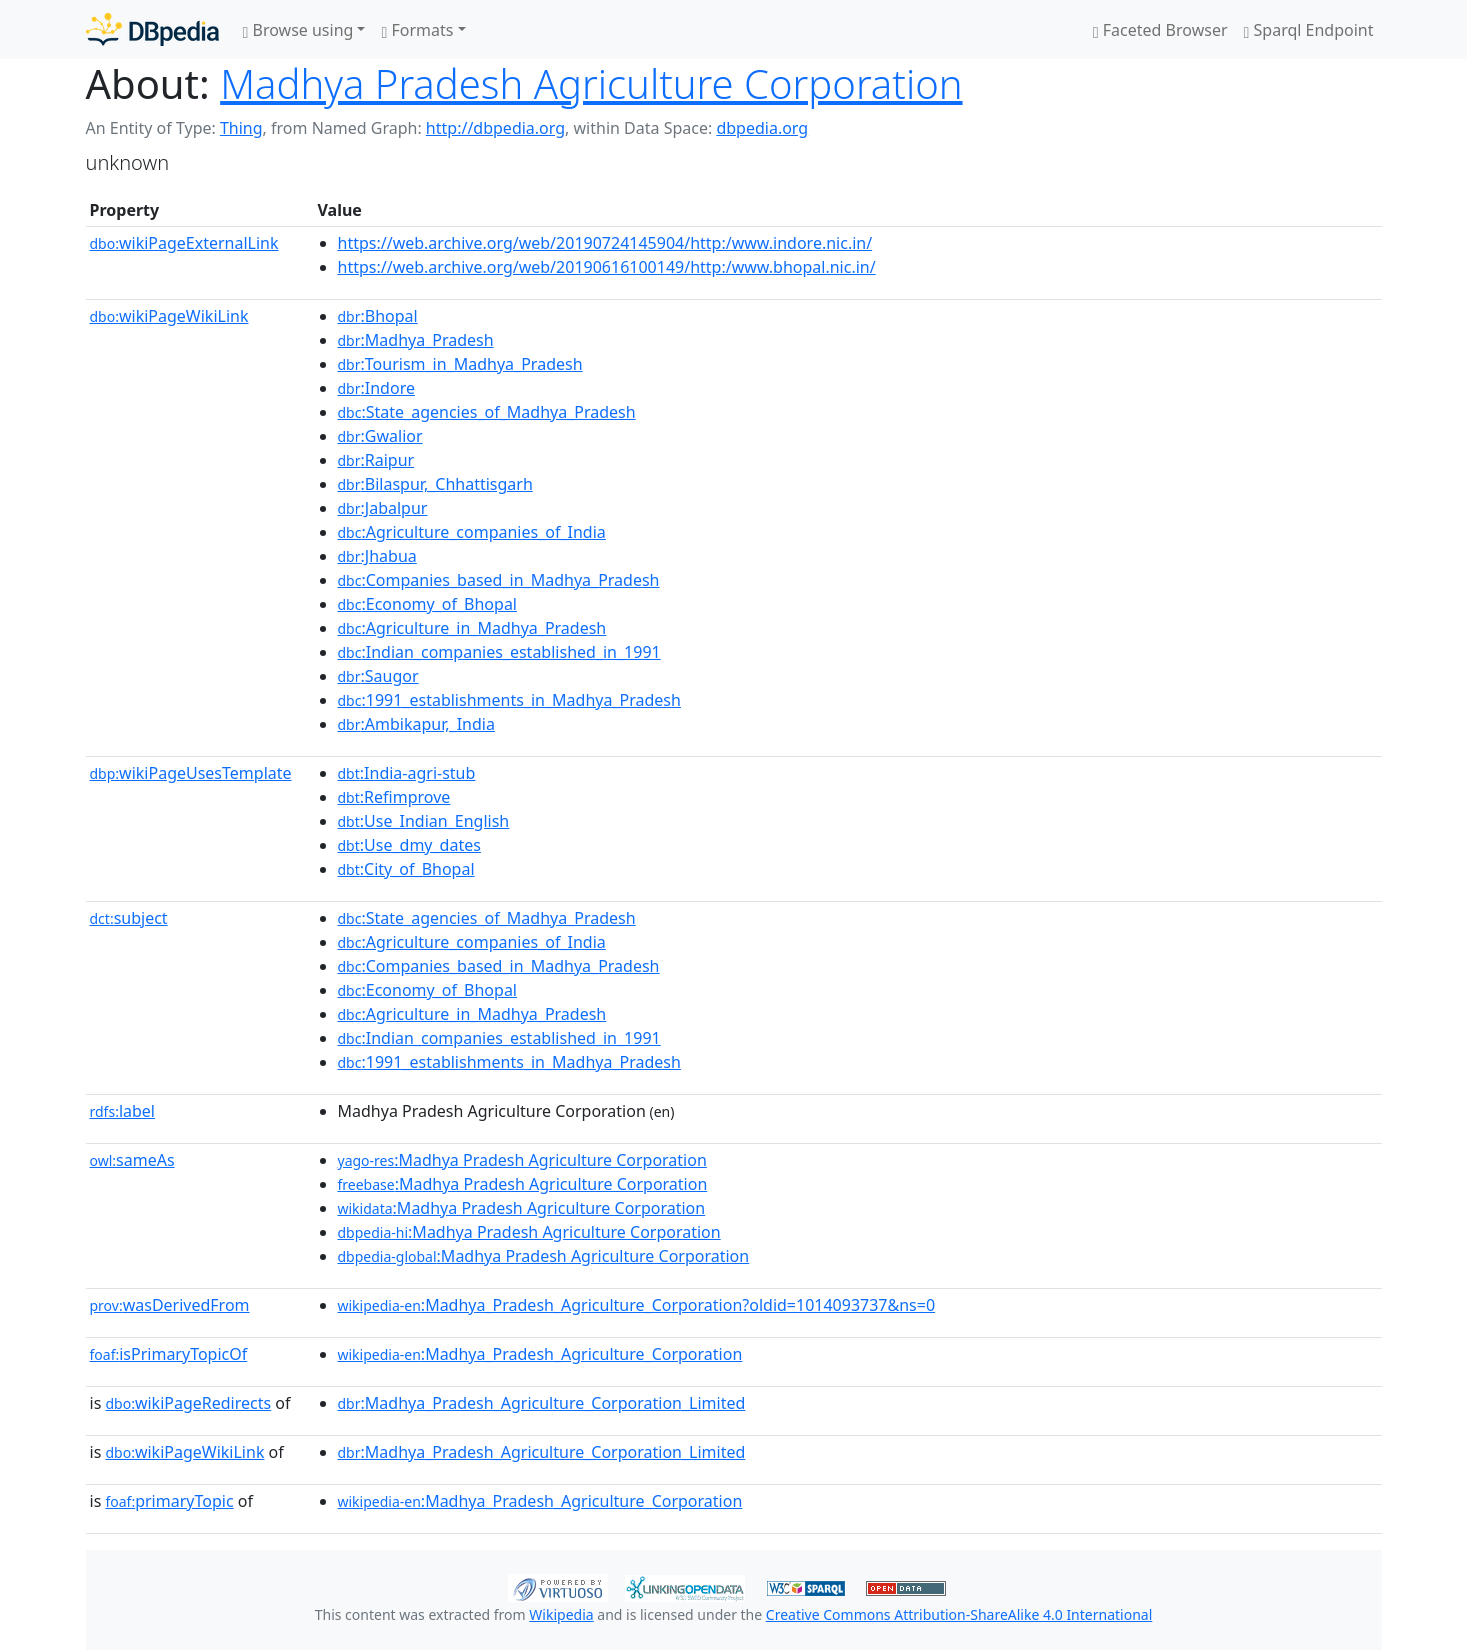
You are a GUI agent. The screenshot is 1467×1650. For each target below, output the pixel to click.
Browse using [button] (298, 30)
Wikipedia (561, 1614)
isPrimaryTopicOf (169, 1354)
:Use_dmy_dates (409, 845)
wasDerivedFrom (170, 1305)
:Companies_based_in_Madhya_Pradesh (499, 580)
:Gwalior (380, 436)
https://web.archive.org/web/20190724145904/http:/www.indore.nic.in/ (605, 243)
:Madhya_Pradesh (416, 340)
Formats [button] (417, 30)
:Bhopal (378, 316)
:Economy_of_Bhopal (428, 604)
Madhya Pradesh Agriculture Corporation (591, 83)
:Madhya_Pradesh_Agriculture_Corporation (540, 1354)
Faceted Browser (1160, 30)
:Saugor (378, 676)
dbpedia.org (762, 128)
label (123, 1111)
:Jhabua (377, 556)
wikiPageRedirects (188, 1403)
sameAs (132, 1160)
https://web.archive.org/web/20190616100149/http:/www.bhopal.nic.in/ (607, 267)
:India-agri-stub (407, 773)
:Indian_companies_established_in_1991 (499, 652)
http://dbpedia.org (495, 128)
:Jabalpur (383, 508)
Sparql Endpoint (1309, 30)
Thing (241, 128)
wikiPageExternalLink (184, 243)
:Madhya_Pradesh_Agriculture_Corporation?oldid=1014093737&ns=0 (637, 1305)
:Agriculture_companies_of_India (472, 532)
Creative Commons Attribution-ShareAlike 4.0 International (959, 1614)
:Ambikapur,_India (416, 724)
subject (129, 918)
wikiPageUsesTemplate (191, 773)
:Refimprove (394, 797)
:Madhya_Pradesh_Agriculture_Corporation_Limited (542, 1403)
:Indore (376, 388)
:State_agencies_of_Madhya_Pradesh (487, 412)
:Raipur (376, 460)
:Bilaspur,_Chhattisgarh (435, 484)
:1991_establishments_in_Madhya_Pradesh (509, 700)
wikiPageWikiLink (169, 316)
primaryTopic (169, 1501)
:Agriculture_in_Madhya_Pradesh (472, 628)
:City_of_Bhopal (406, 869)
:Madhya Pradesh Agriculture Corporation (522, 1160)
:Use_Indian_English (424, 821)
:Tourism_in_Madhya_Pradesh (460, 364)
